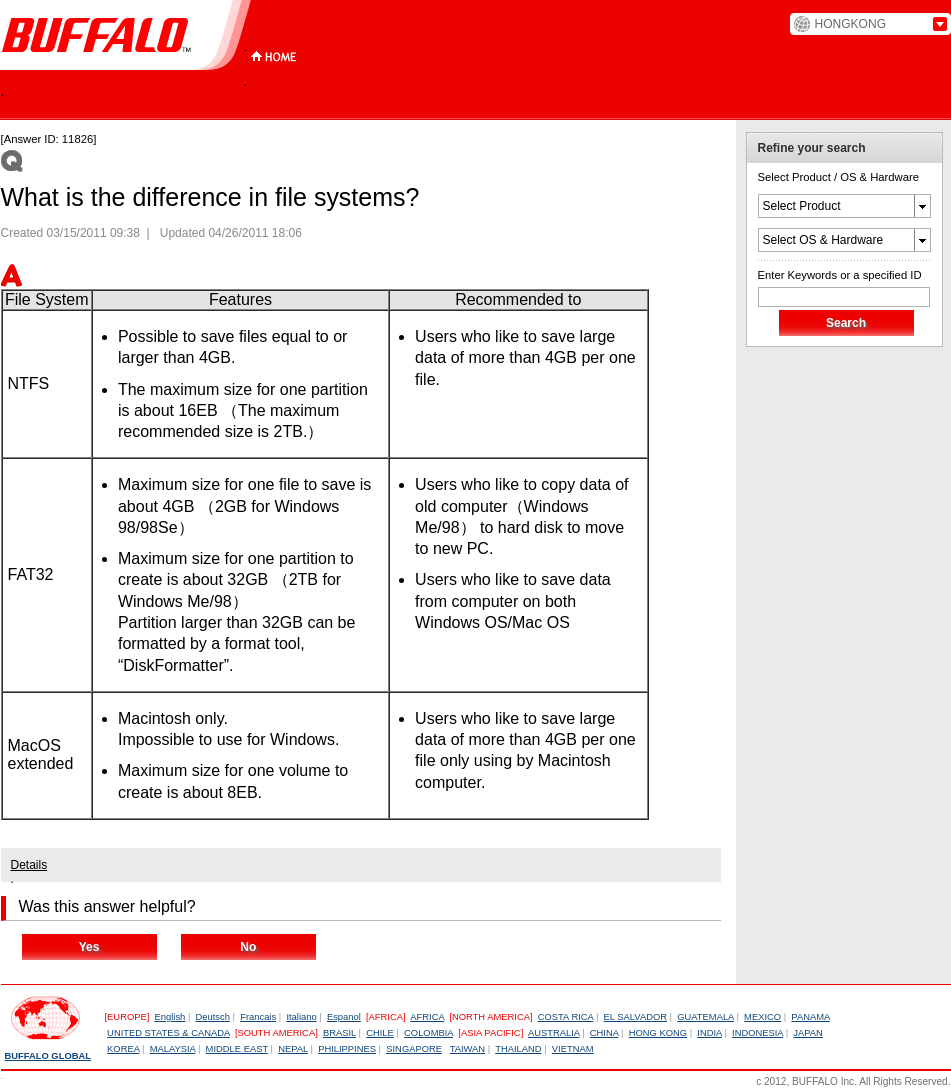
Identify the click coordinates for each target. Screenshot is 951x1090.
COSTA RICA (566, 1017)
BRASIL (339, 1033)
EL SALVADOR (635, 1017)
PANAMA (810, 1017)
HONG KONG (658, 1033)
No (248, 947)
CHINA (604, 1033)
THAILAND (518, 1049)
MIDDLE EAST (237, 1049)
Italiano (301, 1017)
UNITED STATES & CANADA (168, 1033)
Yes (89, 947)
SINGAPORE (414, 1049)
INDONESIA (757, 1033)
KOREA (123, 1049)
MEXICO (762, 1017)
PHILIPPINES (347, 1049)
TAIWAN (467, 1049)
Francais (258, 1017)
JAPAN (808, 1033)
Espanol (344, 1017)
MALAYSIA (173, 1049)
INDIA (709, 1033)
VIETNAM (573, 1049)
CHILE (380, 1033)
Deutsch (213, 1017)
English (170, 1017)
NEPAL (293, 1049)
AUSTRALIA (554, 1033)
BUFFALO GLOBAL (48, 1056)
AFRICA (427, 1017)
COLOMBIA (428, 1033)
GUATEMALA (705, 1017)
